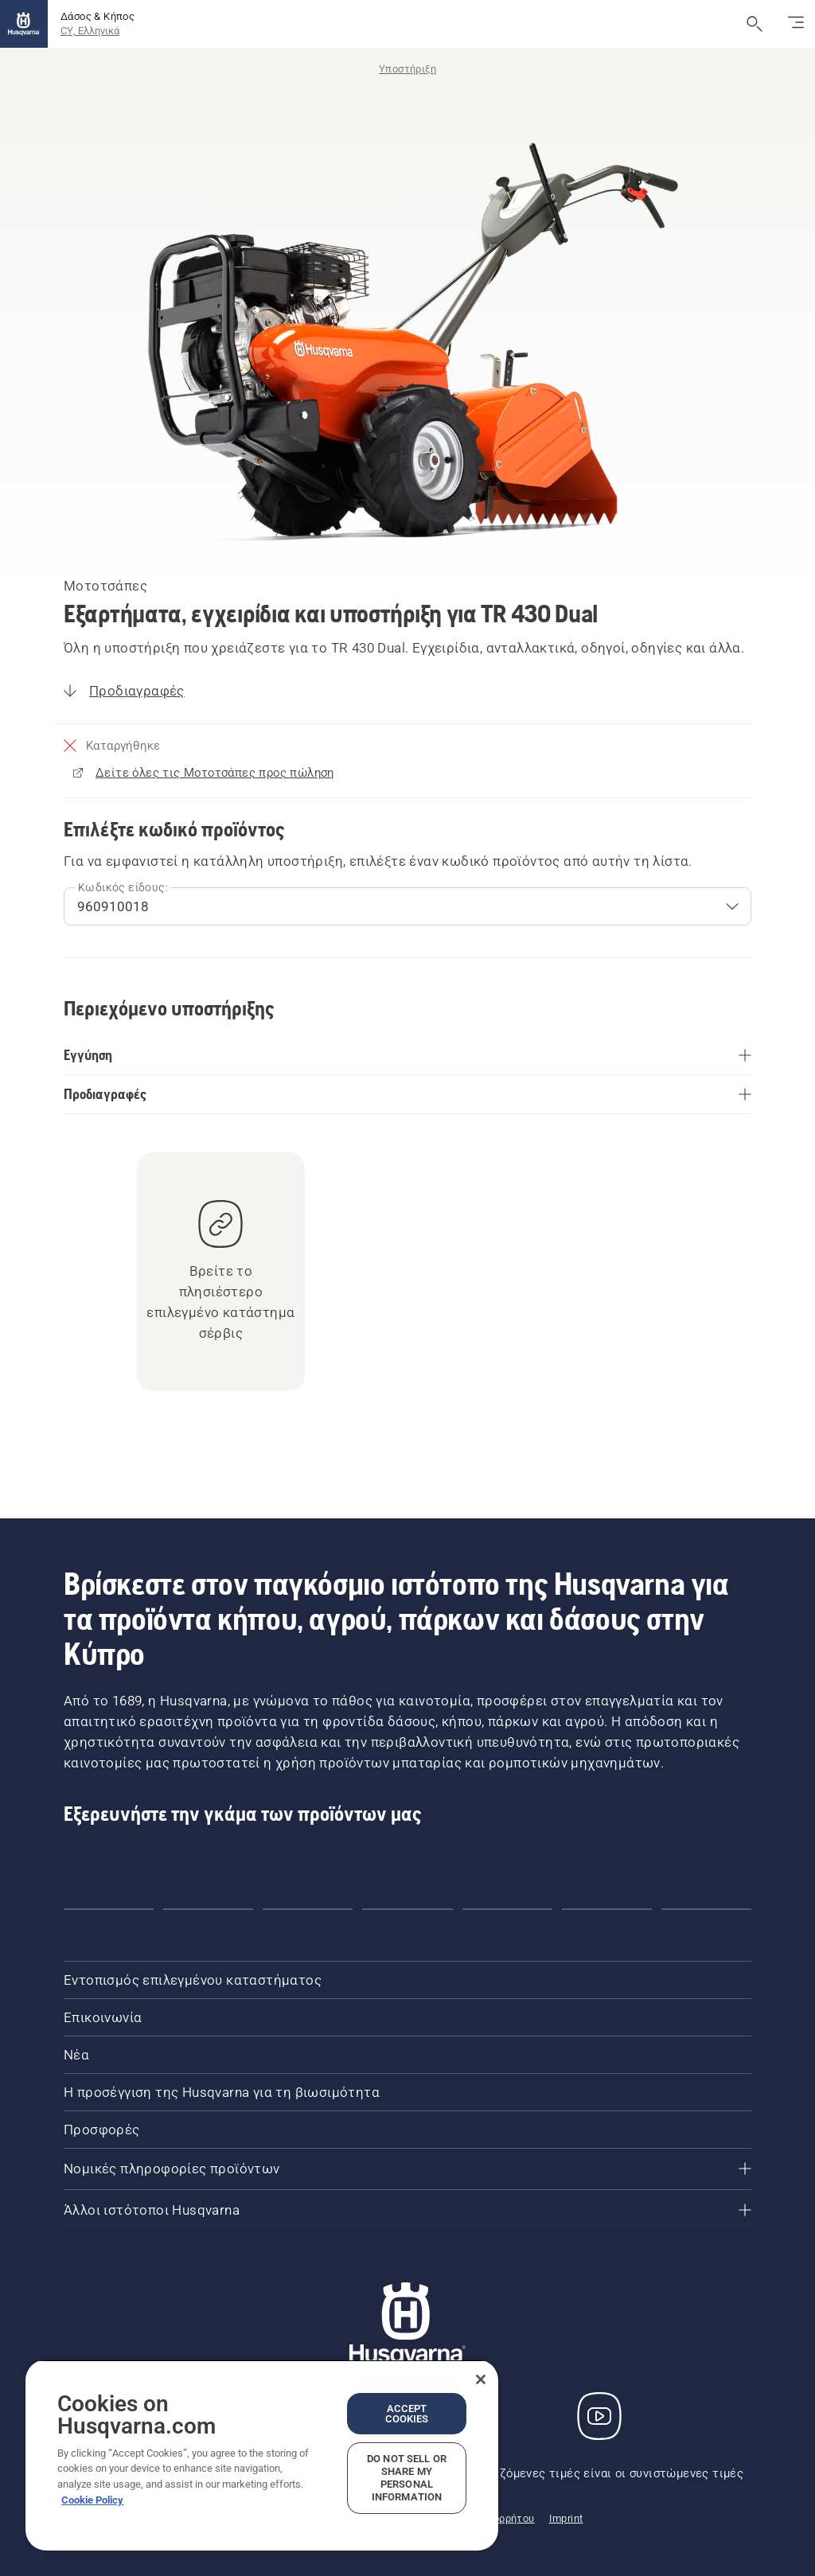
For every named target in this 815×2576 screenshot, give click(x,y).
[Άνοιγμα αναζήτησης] (754, 24)
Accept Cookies (407, 2414)
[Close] (480, 2379)
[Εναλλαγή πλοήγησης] (796, 24)
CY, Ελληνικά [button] (89, 31)
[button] (109, 1909)
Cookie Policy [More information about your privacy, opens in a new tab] (92, 2500)
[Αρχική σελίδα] (24, 24)
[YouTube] (599, 2416)
